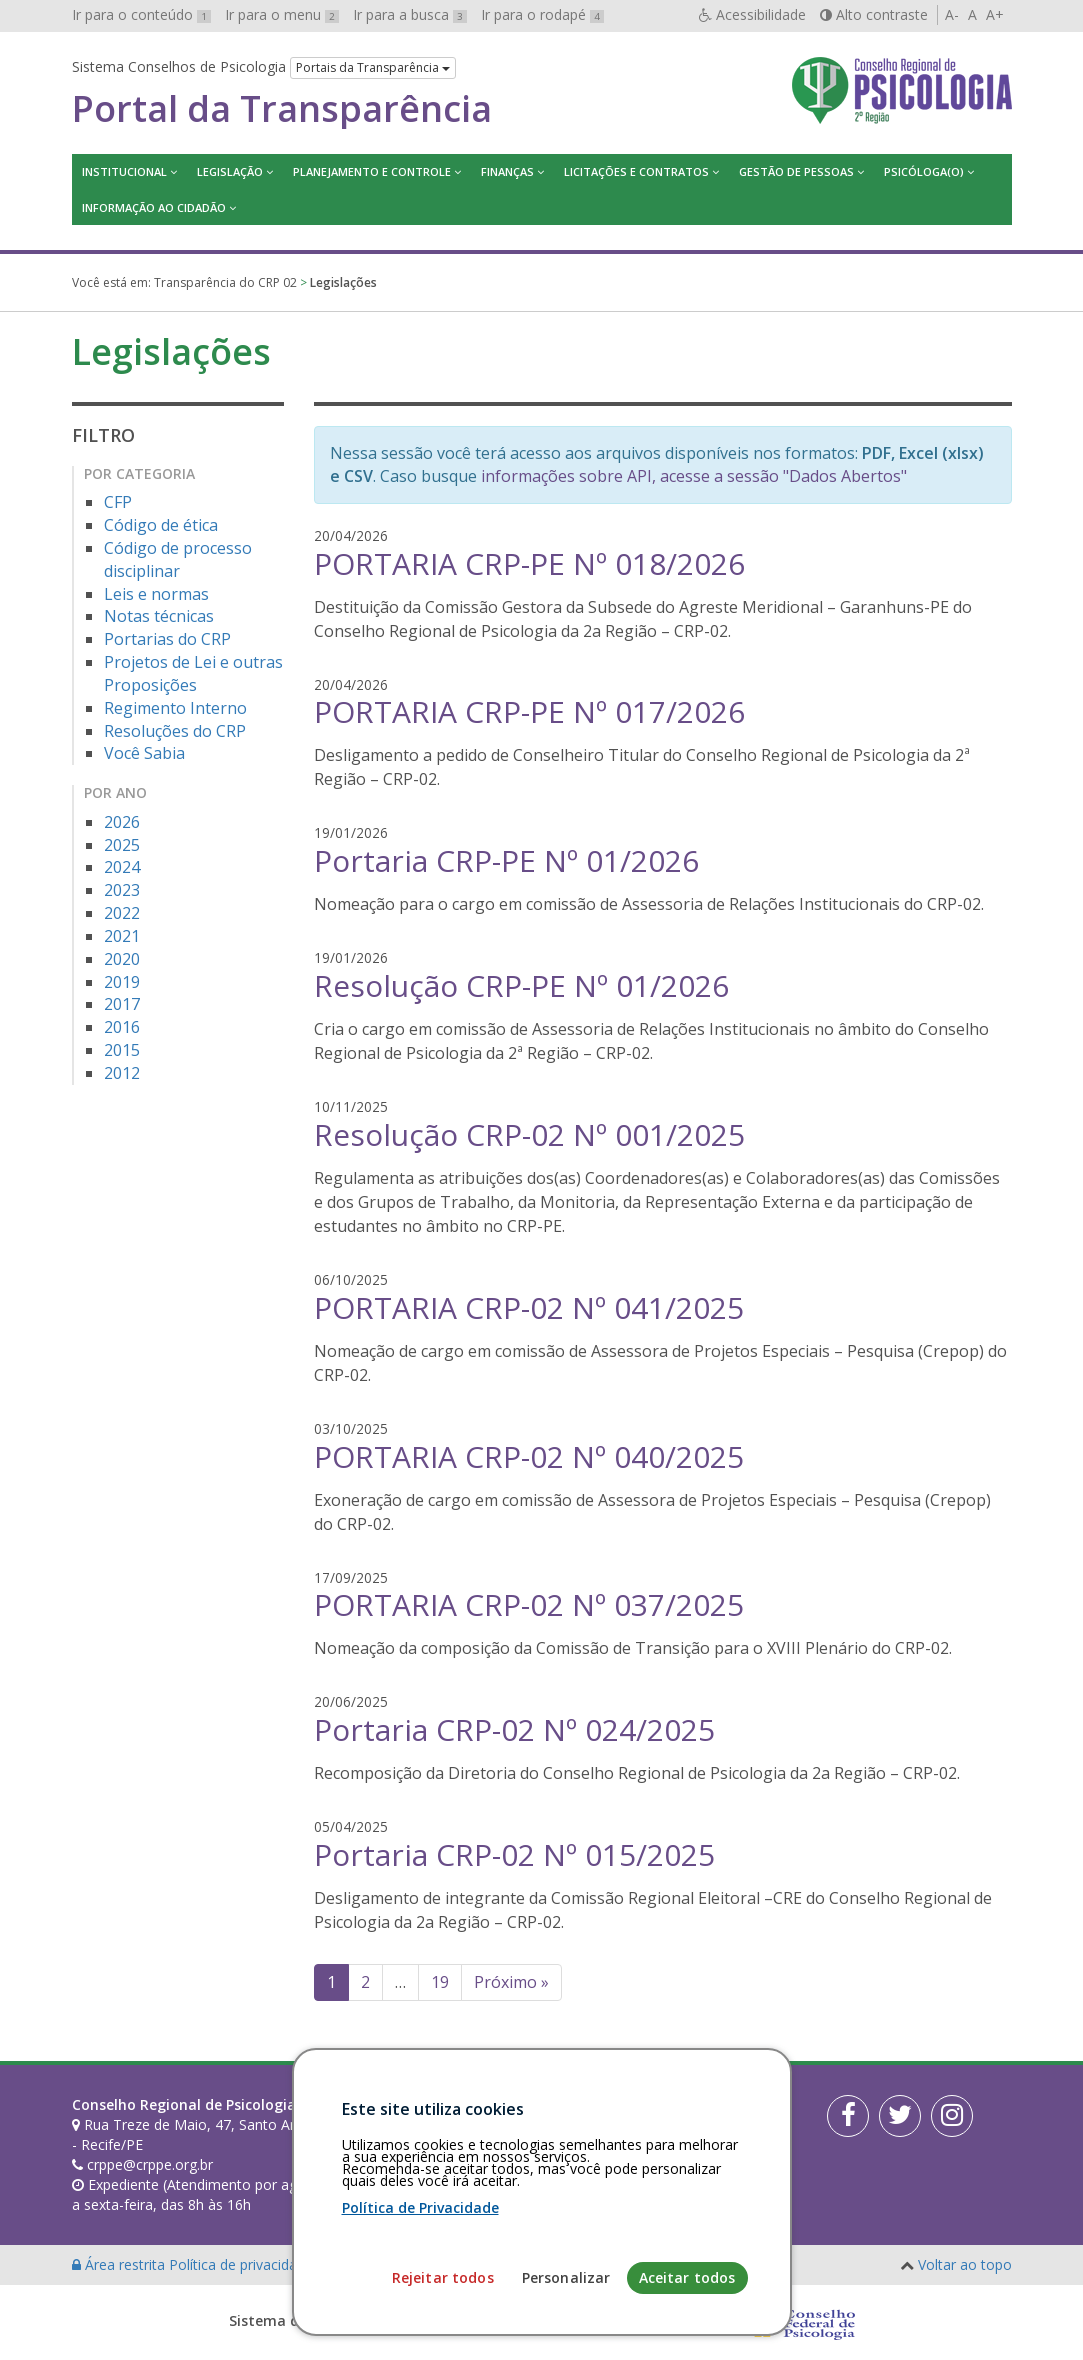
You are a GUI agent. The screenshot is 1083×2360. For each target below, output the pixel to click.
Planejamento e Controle (372, 171)
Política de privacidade (243, 2264)
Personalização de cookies (403, 2264)
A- (952, 14)
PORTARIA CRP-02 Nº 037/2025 (529, 1604)
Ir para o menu (282, 14)
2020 (122, 959)
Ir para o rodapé (542, 14)
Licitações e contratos (636, 171)
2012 (122, 1073)
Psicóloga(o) (924, 171)
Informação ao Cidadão (154, 207)
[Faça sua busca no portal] (603, 2112)
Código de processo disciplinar (178, 559)
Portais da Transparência (373, 67)
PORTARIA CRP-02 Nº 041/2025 (529, 1307)
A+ (995, 14)
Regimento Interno (175, 708)
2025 (122, 845)
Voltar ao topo (965, 2264)
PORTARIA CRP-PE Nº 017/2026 (529, 711)
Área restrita (120, 2264)
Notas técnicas (159, 616)
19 (440, 1982)
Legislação (230, 171)
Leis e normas (156, 594)
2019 (122, 982)
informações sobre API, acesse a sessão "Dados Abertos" (694, 476)
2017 (122, 1004)
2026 (122, 822)
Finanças (507, 171)
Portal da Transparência (282, 109)
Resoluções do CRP (175, 731)
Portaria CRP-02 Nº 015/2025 (514, 1854)
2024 (122, 867)
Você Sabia (144, 753)
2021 (122, 936)
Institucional (124, 171)
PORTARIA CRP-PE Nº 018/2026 (529, 563)
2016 (122, 1027)
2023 (122, 890)
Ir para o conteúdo (141, 14)
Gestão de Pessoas (796, 171)
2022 (122, 913)
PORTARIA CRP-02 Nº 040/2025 (529, 1456)
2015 (122, 1050)
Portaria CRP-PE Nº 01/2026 (506, 860)
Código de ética (161, 525)
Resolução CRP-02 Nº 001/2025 (529, 1134)
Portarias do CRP (167, 639)
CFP (118, 502)
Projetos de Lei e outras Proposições (193, 673)
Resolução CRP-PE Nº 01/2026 (521, 985)
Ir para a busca (410, 14)
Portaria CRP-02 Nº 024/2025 (514, 1729)
